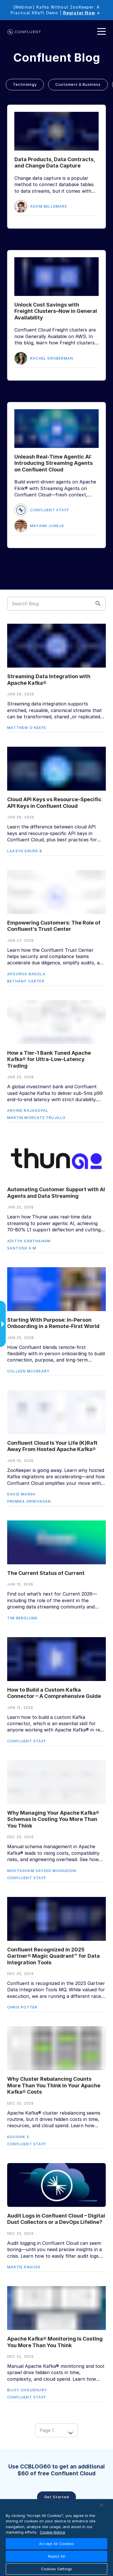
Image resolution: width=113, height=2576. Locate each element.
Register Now (79, 12)
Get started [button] (56, 2497)
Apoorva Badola (26, 974)
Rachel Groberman (51, 358)
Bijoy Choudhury (27, 2390)
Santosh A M (21, 1248)
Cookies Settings (56, 2569)
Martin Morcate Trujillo (36, 1118)
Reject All (56, 2556)
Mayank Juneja (47, 526)
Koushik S (18, 2137)
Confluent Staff (49, 510)
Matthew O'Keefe (26, 728)
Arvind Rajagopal (27, 1110)
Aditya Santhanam (28, 1241)
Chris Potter (22, 2007)
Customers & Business (78, 84)
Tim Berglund (22, 1618)
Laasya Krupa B (24, 851)
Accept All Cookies (56, 2543)
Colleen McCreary (28, 1371)
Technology (25, 84)
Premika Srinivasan (29, 1501)
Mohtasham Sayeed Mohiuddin (41, 1871)
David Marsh (21, 1494)
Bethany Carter (25, 981)
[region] (56, 2537)
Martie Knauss (24, 2267)
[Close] (101, 2505)
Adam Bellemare (48, 206)
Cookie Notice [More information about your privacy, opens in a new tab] (52, 2532)
